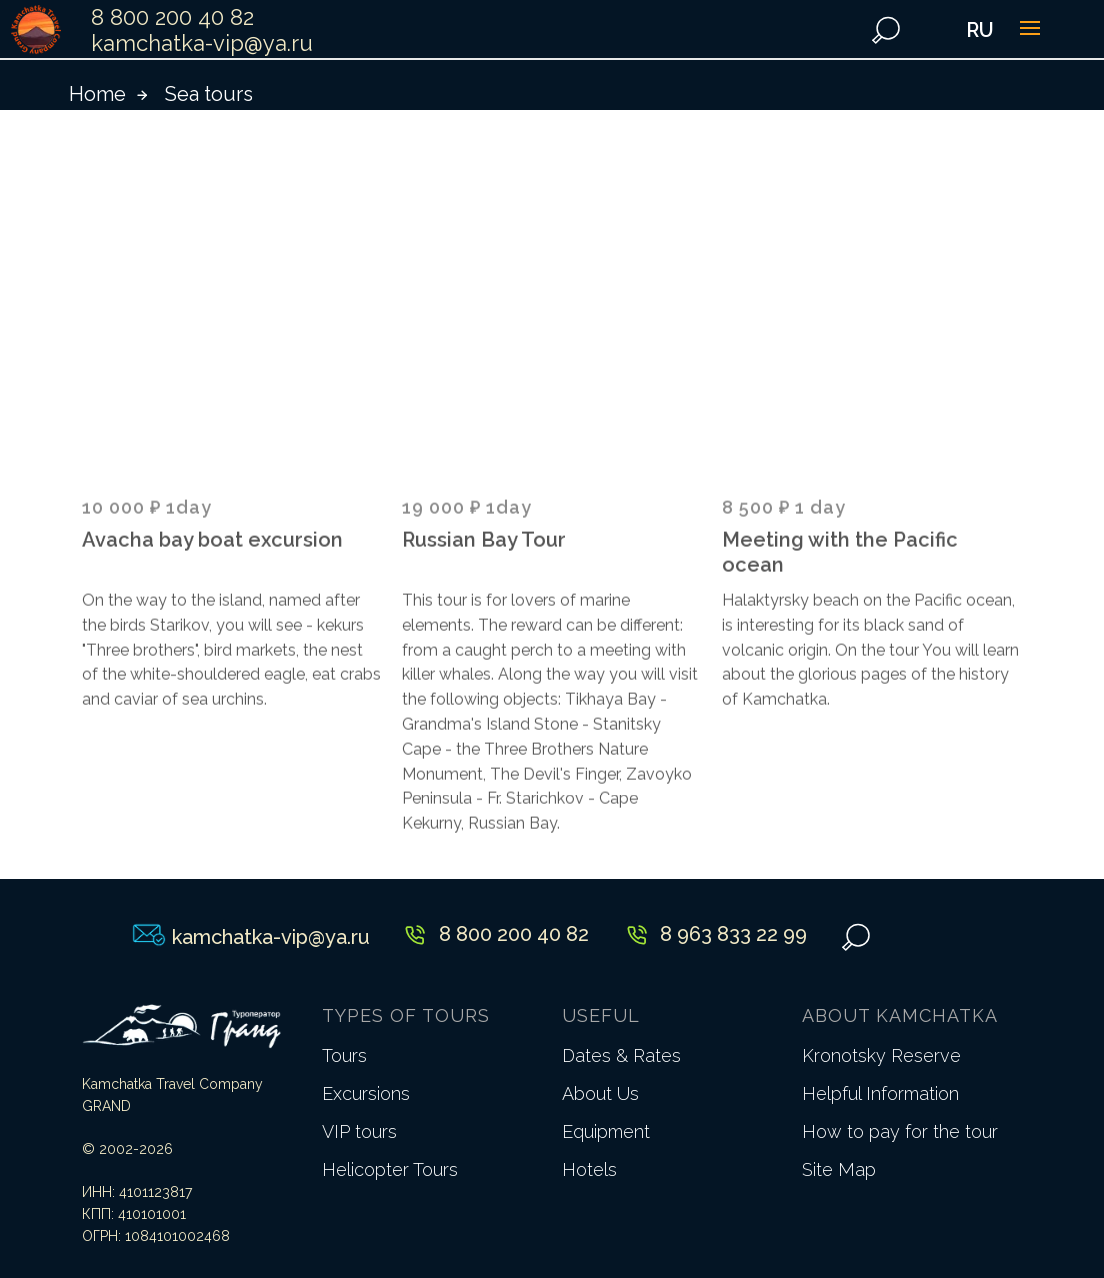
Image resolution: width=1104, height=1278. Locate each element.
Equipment (606, 1131)
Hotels (589, 1169)
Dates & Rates (621, 1055)
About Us (600, 1093)
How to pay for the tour (900, 1131)
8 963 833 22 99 (733, 934)
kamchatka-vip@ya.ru (202, 43)
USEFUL (601, 1015)
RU (980, 30)
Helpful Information (880, 1093)
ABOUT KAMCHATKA (900, 1015)
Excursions (366, 1093)
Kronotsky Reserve (881, 1055)
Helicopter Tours (390, 1169)
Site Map (839, 1169)
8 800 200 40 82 (172, 17)
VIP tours (359, 1131)
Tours (344, 1055)
